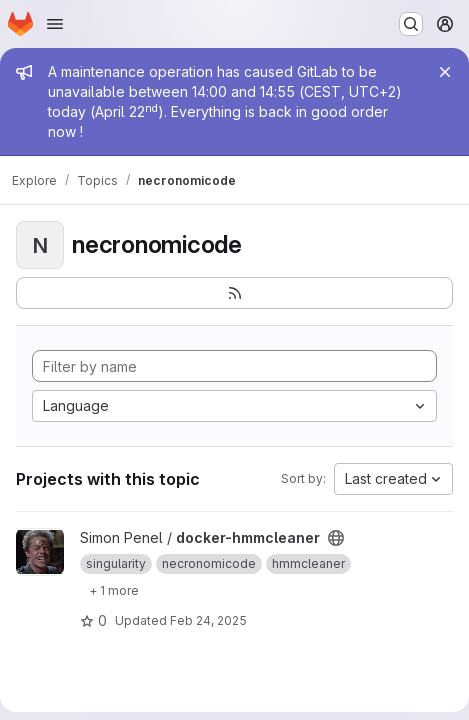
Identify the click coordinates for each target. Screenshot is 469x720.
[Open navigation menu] (55, 24)
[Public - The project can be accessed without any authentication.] (336, 538)
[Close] (445, 72)
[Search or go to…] (411, 24)
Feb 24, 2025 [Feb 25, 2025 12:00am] (208, 620)
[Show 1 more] (114, 590)
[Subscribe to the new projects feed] (234, 293)
